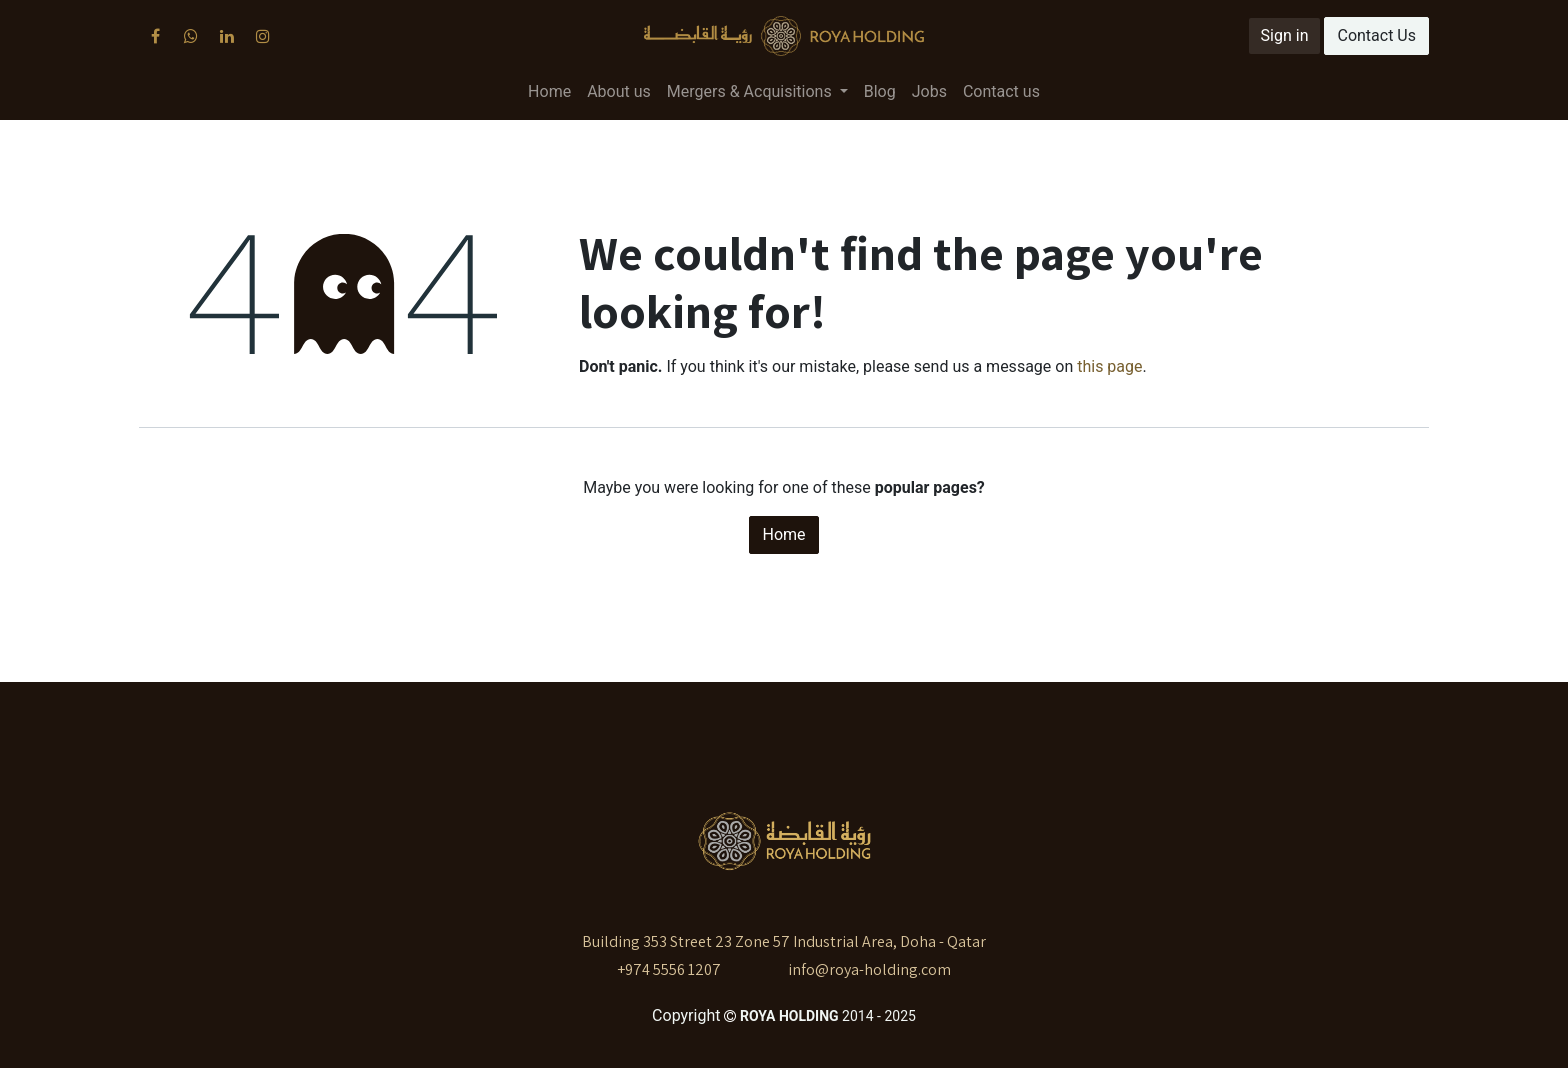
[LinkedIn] (227, 36)
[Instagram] (263, 36)
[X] (191, 36)
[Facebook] (155, 36)
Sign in (1285, 35)
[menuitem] (549, 92)
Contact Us (1376, 35)
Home (783, 534)
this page (1109, 366)
